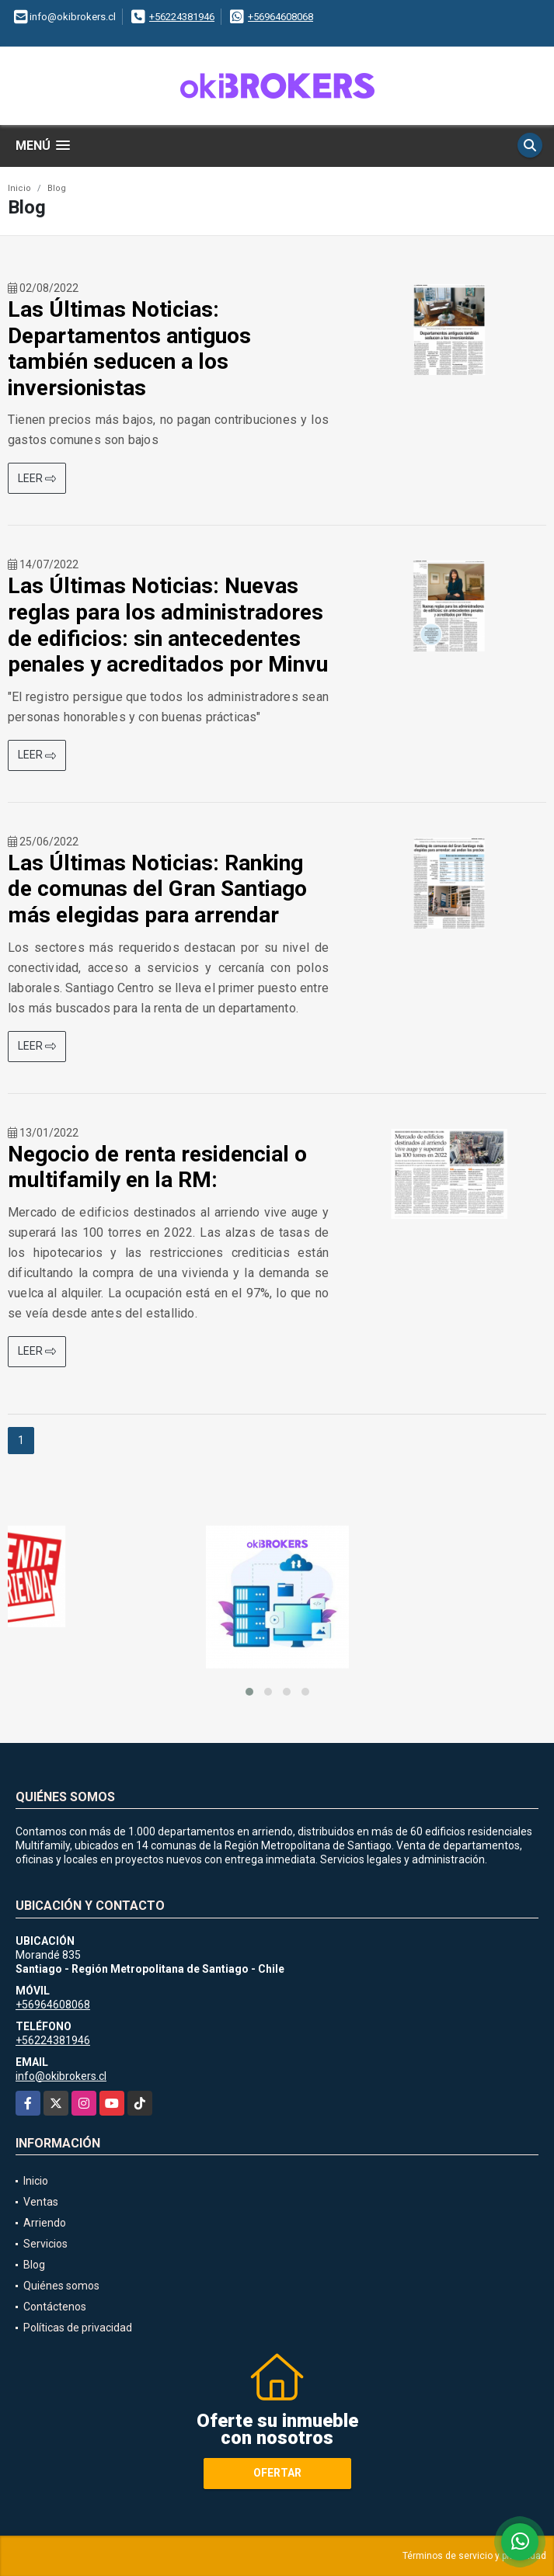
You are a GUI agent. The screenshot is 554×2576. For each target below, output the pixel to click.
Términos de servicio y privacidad (474, 2555)
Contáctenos (54, 2306)
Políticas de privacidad (77, 2327)
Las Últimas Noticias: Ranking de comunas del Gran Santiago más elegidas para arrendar (157, 889)
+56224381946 (181, 17)
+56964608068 (280, 17)
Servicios (45, 2244)
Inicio (19, 188)
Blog (56, 188)
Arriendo (44, 2223)
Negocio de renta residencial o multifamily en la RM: (157, 1167)
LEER (37, 478)
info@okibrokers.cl (61, 2076)
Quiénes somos (61, 2285)
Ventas (40, 2202)
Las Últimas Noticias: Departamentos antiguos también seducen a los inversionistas (129, 349)
